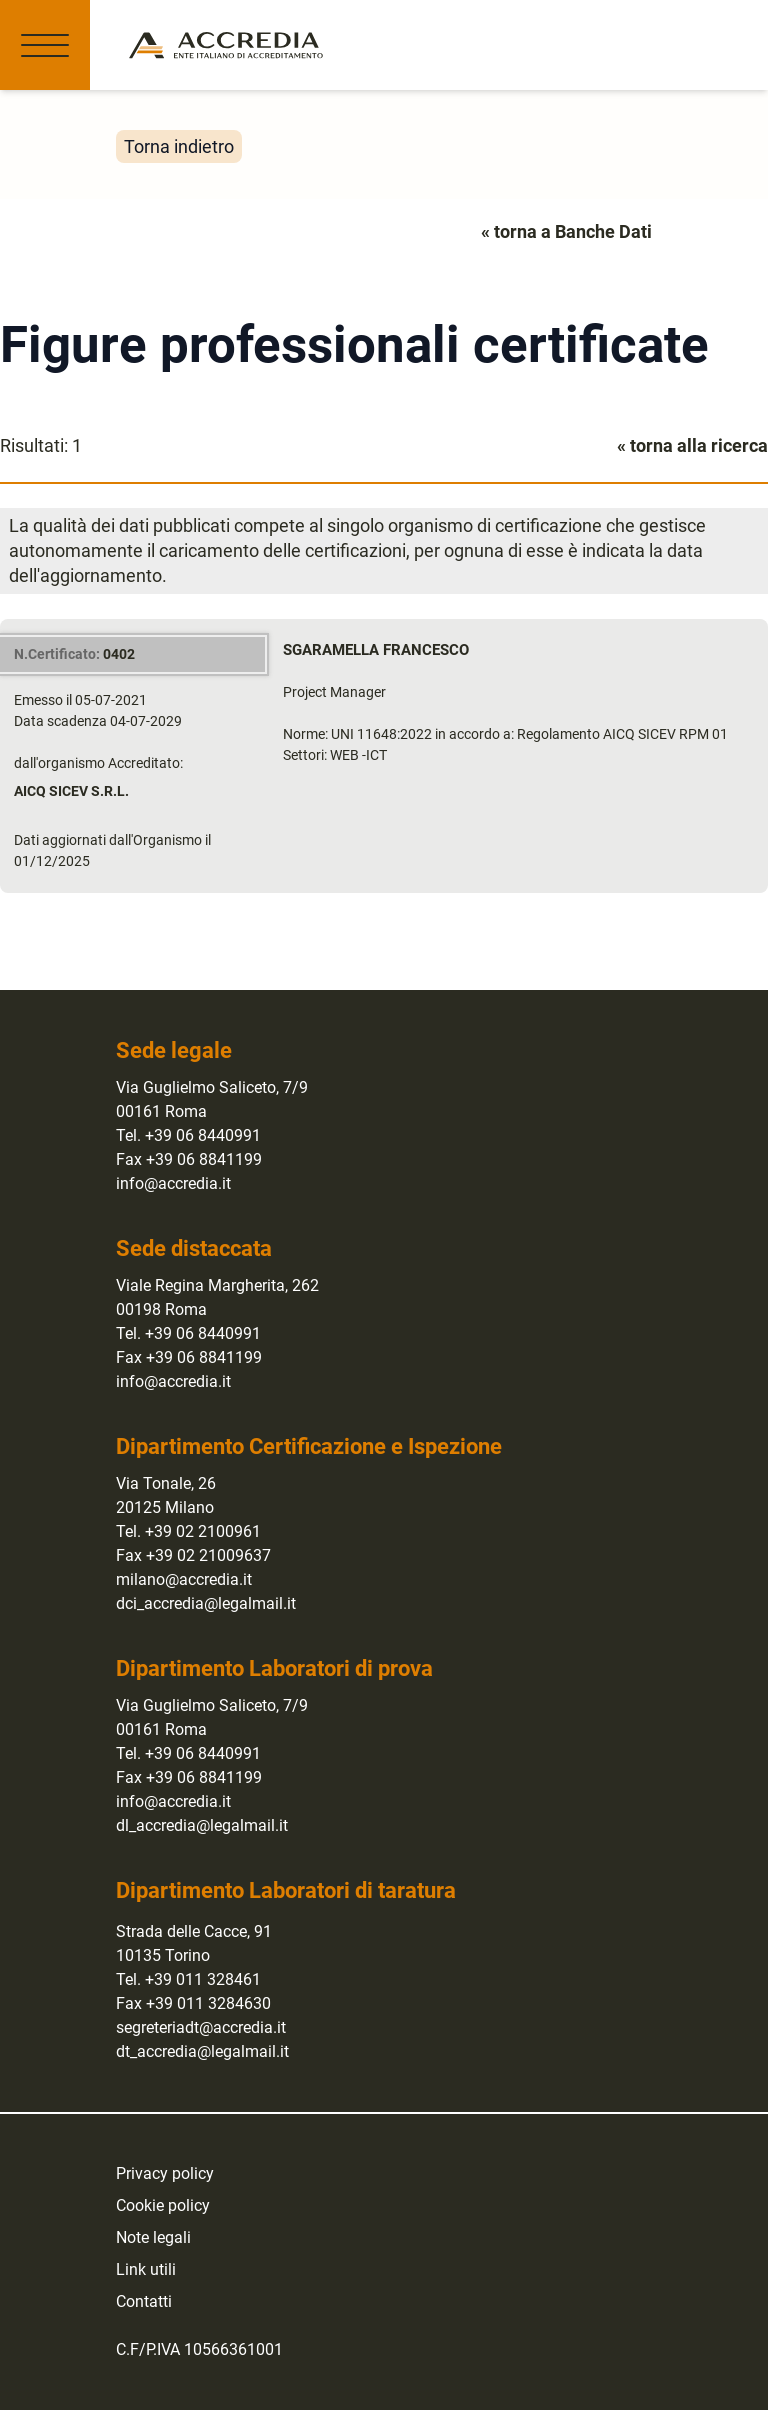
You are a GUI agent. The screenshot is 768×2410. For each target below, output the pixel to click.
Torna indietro (179, 146)
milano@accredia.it (184, 1579)
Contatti (144, 2301)
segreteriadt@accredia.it (201, 2027)
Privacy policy (165, 2173)
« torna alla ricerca (692, 445)
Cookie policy (163, 2205)
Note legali (153, 2237)
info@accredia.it (173, 1183)
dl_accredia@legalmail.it (202, 1825)
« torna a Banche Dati (566, 231)
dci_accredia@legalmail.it (206, 1603)
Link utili (146, 2269)
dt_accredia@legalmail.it (202, 2051)
